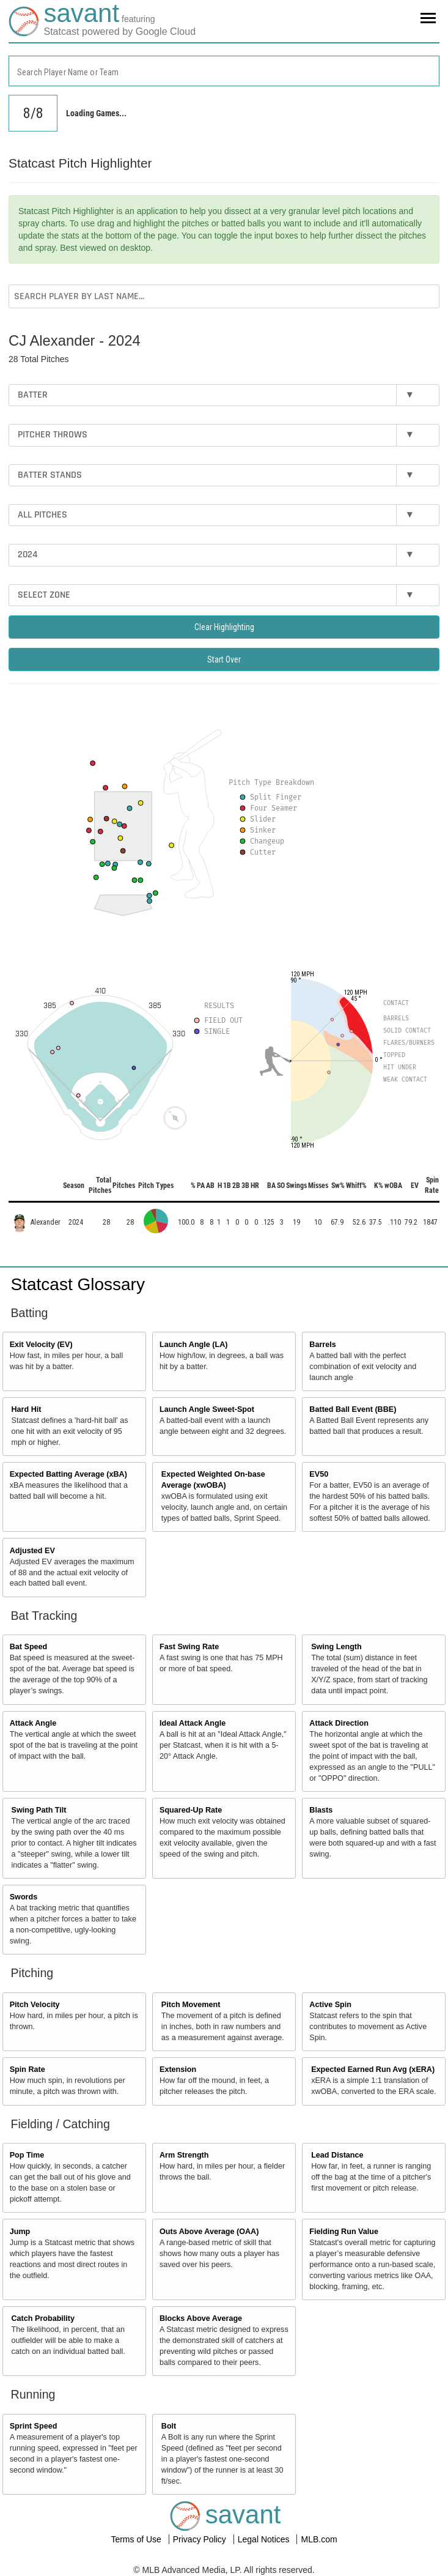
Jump (20, 2231)
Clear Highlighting (224, 627)
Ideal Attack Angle (193, 1723)
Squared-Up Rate (191, 1810)
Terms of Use (137, 2539)
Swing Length (336, 1646)
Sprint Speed (33, 2426)
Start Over (224, 659)
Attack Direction (339, 1723)
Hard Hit (27, 1409)
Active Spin (330, 2004)
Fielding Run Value (343, 2231)
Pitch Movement (191, 2004)
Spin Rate (27, 2069)
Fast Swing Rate (189, 1646)
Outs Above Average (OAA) (209, 2231)
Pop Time (27, 2155)
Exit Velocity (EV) (41, 1344)
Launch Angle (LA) (193, 1344)
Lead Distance (337, 2155)
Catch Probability (43, 2318)
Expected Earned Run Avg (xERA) (373, 2069)
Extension (178, 2069)
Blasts (320, 1810)
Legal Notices (265, 2539)
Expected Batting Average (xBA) (68, 1474)
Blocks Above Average (201, 2318)
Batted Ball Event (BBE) (352, 1409)
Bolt (168, 2426)
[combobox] (224, 71)
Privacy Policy (201, 2539)
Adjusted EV (32, 1550)
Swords (24, 1897)
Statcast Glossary (78, 1284)
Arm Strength (184, 2155)
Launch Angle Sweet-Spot (207, 1409)
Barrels (322, 1344)
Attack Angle (33, 1723)
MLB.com (319, 2539)
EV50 (318, 1474)
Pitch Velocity (35, 2004)
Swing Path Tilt (39, 1810)
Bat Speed (29, 1646)
